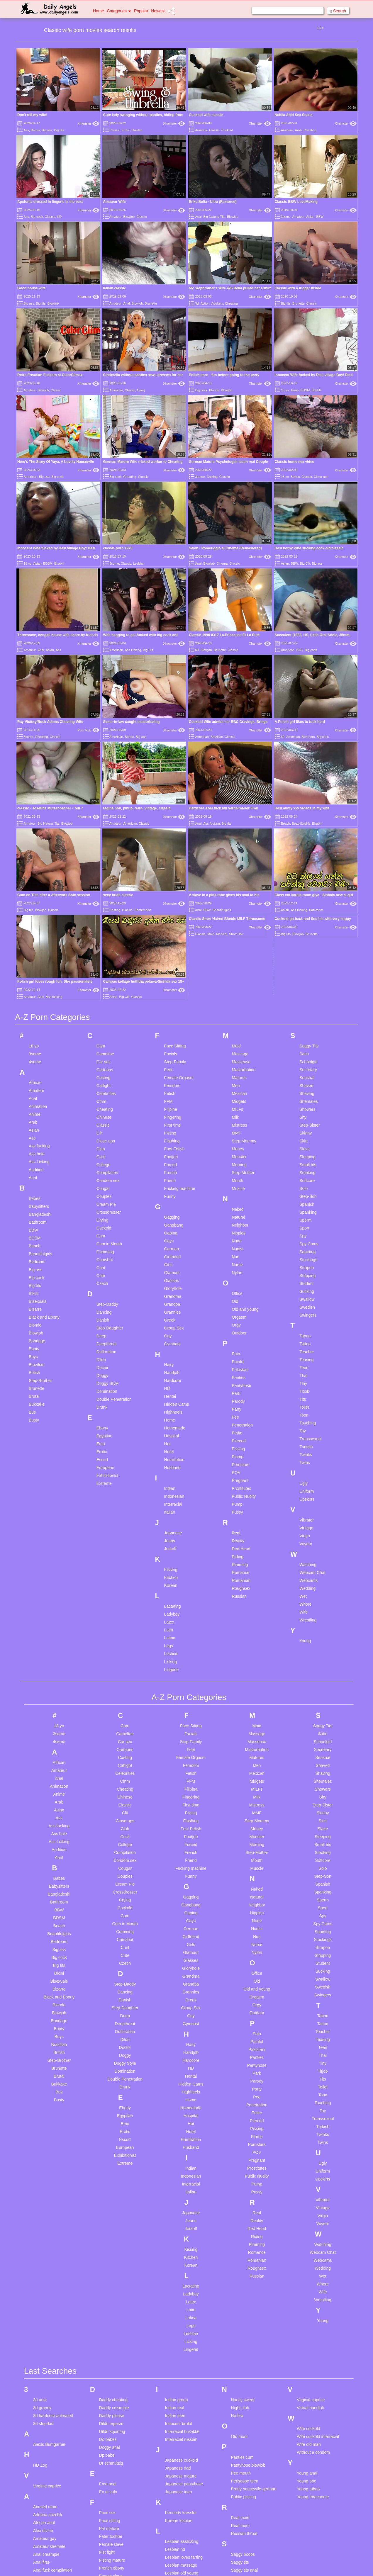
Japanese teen (178, 2318)
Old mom (239, 2263)
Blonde (214, 390)
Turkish (306, 1273)
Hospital (171, 1262)
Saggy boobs (243, 2381)
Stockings (308, 1086)
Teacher (306, 1178)
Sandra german (245, 2404)
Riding (237, 1383)
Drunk (101, 1233)
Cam (100, 872)
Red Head (241, 1375)
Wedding (307, 1414)
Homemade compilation (120, 2555)
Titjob (304, 1217)
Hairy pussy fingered (118, 2547)
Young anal (307, 2299)
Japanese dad (178, 2295)
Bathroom (38, 1048)
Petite (237, 1259)
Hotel (169, 1278)
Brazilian (217, 736)
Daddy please (111, 2242)
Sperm (305, 1046)
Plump (237, 1283)
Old (235, 1127)
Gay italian (108, 2455)
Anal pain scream (49, 2404)
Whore (305, 1430)
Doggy (102, 1202)
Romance (240, 1399)
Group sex (108, 2502)
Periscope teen (244, 2307)
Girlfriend (172, 1083)
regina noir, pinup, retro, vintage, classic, (137, 745)
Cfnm (101, 928)
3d (197, 303)
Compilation (107, 999)
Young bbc (306, 2307)
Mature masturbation (184, 2515)
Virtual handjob (310, 2234)
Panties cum (242, 2284)
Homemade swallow (117, 2563)
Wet (303, 1422)
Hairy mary (109, 2539)
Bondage (37, 1167)
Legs (168, 1472)
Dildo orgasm (111, 2250)
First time (172, 951)
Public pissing (243, 2323)
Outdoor (239, 1159)
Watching (307, 1391)
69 (197, 650)
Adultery (217, 303)
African (35, 909)
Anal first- (41, 2389)
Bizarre (35, 1135)
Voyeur (305, 1370)
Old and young (245, 1135)
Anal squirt (42, 2420)
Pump (237, 1330)
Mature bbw (175, 2484)
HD (59, 216)
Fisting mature (112, 2387)
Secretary (308, 896)
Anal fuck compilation (52, 2397)
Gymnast (172, 1170)
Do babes (108, 2266)
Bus (32, 1238)
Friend (170, 1007)
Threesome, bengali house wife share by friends (57, 635)
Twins (304, 1289)
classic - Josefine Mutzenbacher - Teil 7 (50, 808)
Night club (240, 2234)
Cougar (103, 1015)
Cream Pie (106, 1030)
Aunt (33, 1004)
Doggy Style (107, 1210)
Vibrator (306, 1346)
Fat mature (109, 2355)
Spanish (306, 1030)
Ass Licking (133, 650)
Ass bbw (41, 2484)
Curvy (141, 390)
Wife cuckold (308, 2255)
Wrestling (307, 1446)
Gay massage (111, 2463)
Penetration (242, 1251)
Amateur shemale (49, 2373)
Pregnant (240, 1307)
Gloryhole (173, 1115)
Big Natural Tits (215, 216)
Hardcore (172, 1207)
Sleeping (307, 983)
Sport (304, 1054)
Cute (100, 1102)
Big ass (47, 130)
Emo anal (107, 2310)
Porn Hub (88, 730)
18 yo (285, 390)
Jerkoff (170, 1375)
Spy (302, 1062)
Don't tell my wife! (32, 115)
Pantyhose (241, 1212)
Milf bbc (172, 2539)
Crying (102, 1046)
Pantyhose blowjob (248, 2292)
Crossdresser (108, 1038)
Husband (172, 1294)
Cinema (222, 563)
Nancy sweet (242, 2226)
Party (236, 1235)
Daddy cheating (113, 2226)
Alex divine (43, 2357)
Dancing (103, 1138)
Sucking (306, 1117)
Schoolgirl (308, 888)
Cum (100, 1062)
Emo (100, 1270)
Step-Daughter (109, 1154)
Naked (237, 1035)
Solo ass (239, 2468)
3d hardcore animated (53, 2242)
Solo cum (239, 2476)
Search (338, 11)
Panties (238, 1204)
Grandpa (172, 1130)
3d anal (40, 2226)
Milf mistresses (178, 2547)
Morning (239, 991)
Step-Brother (40, 1207)
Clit (99, 959)
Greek (169, 1146)
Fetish (169, 920)
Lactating (172, 1432)
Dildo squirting (112, 2258)
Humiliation (174, 1286)
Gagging (172, 1043)
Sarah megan (243, 2412)
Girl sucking (110, 2479)
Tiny (303, 1210)
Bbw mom (42, 2504)
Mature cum (176, 2499)
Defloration (106, 1178)
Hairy (169, 1191)
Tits (302, 1225)
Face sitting (109, 2347)
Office (237, 1120)
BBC (299, 650)
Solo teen (239, 2484)
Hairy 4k (106, 2523)
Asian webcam (46, 2476)
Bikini (33, 1120)
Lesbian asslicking (182, 2368)
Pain (236, 1180)
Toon (303, 1241)
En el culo (108, 2318)
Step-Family (175, 888)
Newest (158, 11)
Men (236, 912)
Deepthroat (106, 1170)
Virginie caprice (47, 2312)
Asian (310, 216)
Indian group (176, 2226)
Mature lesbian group (184, 2507)
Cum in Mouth (109, 1070)
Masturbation (243, 896)
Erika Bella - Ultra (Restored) (213, 202)
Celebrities (106, 920)
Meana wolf (175, 2531)
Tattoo (305, 1170)
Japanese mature (181, 2302)
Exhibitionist (107, 1302)
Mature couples (179, 2492)
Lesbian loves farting (184, 2384)
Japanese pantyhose (184, 2310)
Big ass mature (46, 2528)
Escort (102, 1286)
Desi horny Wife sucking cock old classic (309, 548)
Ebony (102, 1254)
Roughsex (241, 1414)
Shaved (306, 912)
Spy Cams (308, 1070)
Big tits (59, 130)
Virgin (304, 1362)
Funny (170, 1022)
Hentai (170, 1222)
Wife (303, 1438)
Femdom (172, 912)
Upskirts (306, 1325)
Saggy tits (240, 2389)
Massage (240, 880)
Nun (235, 1083)
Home (98, 11)
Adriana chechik (47, 2341)
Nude (236, 1067)
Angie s (40, 2428)
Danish (102, 1146)
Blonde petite (45, 2568)
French (170, 999)
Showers (307, 935)
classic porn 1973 (118, 548)
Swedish (307, 1133)
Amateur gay (44, 2365)
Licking (170, 1488)
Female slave (111, 2371)
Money (238, 975)
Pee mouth (241, 2299)
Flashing (172, 967)
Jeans (169, 1367)
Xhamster (88, 123)
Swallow (306, 1125)
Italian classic (114, 288)
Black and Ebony (44, 1143)
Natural (238, 1043)
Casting (212, 476)
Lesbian (139, 563)
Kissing (170, 1396)
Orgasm (239, 1143)
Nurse (237, 1091)
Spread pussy (243, 2492)
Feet (168, 896)
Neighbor (240, 1051)
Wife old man (309, 2271)
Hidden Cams (176, 1230)
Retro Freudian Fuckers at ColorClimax (50, 375)
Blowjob (129, 216)
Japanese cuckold (181, 2287)
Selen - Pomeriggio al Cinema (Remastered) (225, 548)
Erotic (125, 130)
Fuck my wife (111, 2418)
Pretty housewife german (253, 2315)
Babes (35, 130)
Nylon (237, 1099)
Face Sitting (175, 872)
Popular (141, 11)
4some (35, 888)
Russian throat (244, 2360)
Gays (169, 1067)
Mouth (237, 1007)
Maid (236, 872)
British (34, 1199)
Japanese (173, 1359)
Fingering (172, 943)
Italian (169, 1338)
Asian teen (42, 2468)
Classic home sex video (294, 462)
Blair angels (44, 2560)
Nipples (238, 1059)
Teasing (306, 1186)
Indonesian (174, 1322)
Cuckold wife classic (206, 115)
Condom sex (108, 1007)
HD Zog (40, 2292)
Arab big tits (44, 2436)
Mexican (239, 920)
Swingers (307, 1141)
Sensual (306, 904)
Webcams (308, 1407)
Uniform (306, 1317)
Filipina (170, 935)
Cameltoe (105, 880)
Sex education (244, 2420)
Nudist (237, 1075)
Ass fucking (39, 972)
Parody (238, 1227)
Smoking (307, 999)
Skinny (305, 959)
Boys (33, 1183)
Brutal (34, 1222)
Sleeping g (240, 2452)
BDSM (305, 390)
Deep (101, 1162)
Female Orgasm (179, 904)
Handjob (171, 1199)
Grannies (172, 1138)
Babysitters (39, 1032)
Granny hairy (111, 2494)
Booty (34, 1175)
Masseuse (241, 888)
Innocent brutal (178, 2250)
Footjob (171, 983)
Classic (114, 130)
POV (236, 1299)
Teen (303, 1194)
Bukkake (37, 1230)
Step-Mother (243, 999)
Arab (298, 130)
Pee (235, 1243)
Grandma (172, 1122)
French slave (111, 2402)
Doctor (102, 1194)
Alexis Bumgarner (49, 2271)
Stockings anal (244, 2515)
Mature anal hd (178, 2476)
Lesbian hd (175, 2376)
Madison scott (177, 2468)
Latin (168, 1456)
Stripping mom (244, 2523)
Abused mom (45, 2333)
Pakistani (240, 1196)
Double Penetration (114, 1225)
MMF (236, 959)
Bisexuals (37, 1127)
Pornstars (240, 1291)
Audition (36, 996)
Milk (235, 943)
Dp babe (107, 2282)
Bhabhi (317, 390)
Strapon (306, 1094)
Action (205, 303)
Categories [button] (119, 11)
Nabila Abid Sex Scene (294, 115)
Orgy (236, 1151)
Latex (169, 1448)
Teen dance (241, 2568)
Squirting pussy (245, 2507)
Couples (103, 1022)
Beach (34, 1072)
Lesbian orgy (177, 2407)
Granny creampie (114, 2487)
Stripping (307, 1102)
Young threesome (313, 2323)
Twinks (305, 1281)
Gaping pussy (111, 2447)
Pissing (238, 1275)
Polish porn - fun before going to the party (224, 375)
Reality (238, 1367)
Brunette (151, 303)
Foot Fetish (174, 975)
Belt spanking (45, 2520)
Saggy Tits (308, 872)
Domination (106, 1217)
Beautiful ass (45, 2512)
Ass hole (37, 980)
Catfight (103, 912)
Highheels (173, 1238)
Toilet (304, 1233)
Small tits (307, 991)
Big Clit (305, 563)
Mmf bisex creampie (183, 2555)
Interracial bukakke (182, 2258)
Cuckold (227, 130)
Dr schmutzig (111, 2290)
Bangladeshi (40, 1040)
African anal (44, 2349)
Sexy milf (239, 2428)
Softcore (307, 1007)
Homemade (174, 1254)
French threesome (116, 2410)
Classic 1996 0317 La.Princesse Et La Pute (224, 635)
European (105, 1294)
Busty (34, 1246)
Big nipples (43, 2544)
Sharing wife (242, 2436)
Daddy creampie (114, 2234)
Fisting (170, 959)
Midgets (239, 928)
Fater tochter (110, 2363)
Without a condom (313, 2279)
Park (236, 1219)
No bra (237, 2242)
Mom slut (173, 2563)
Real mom (240, 2352)
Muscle (238, 1015)
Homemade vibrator (117, 2571)
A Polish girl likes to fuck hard (300, 722)
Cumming (105, 1078)
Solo (303, 1015)
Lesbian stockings (181, 2415)
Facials (170, 880)
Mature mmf (176, 2523)
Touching (307, 1249)
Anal (198, 216)
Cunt (100, 1094)
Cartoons (104, 896)
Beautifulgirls (40, 1080)
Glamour (172, 1099)
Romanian (241, 1407)
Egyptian (104, 1262)
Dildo (101, 1186)
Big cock (37, 216)
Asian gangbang (48, 2452)
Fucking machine (179, 1015)
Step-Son (307, 1022)
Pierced (238, 1267)
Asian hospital (46, 2460)
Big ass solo (44, 2536)
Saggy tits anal (244, 2397)
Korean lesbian (178, 2347)
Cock (101, 983)
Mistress (239, 951)
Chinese (103, 943)
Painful (238, 1188)
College (103, 991)
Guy (168, 1162)
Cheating (310, 130)
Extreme (104, 1309)
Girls (168, 1091)
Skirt (303, 967)
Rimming (240, 1391)
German (171, 1075)
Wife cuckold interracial (318, 2263)
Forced (170, 991)
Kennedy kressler (181, 2339)
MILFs (237, 935)
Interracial (173, 1330)
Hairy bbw (108, 2531)
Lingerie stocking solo (185, 2439)
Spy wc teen (242, 2499)
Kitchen (171, 1404)
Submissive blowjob (249, 2531)
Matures (239, 904)
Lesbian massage (181, 2392)
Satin (304, 880)
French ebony (111, 2394)
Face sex (107, 2339)
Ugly (303, 1309)
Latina (169, 1464)
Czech (102, 1110)
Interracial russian (181, 2266)
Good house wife (31, 288)
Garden (137, 130)
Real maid (240, 2344)
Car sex (103, 888)
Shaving (306, 920)
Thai (303, 1202)
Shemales (308, 928)
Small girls (240, 2460)
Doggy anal (109, 2274)
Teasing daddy (244, 2560)
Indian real (174, 2234)
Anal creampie (46, 2381)
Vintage (306, 1354)
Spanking (307, 1038)
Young (305, 1467)
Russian (239, 1422)
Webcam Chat (312, 1399)
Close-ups (321, 476)
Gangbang (173, 1051)
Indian (169, 1314)
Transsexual (310, 1265)
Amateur (201, 130)
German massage (115, 2471)
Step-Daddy (107, 1130)
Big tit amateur (46, 2552)
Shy (302, 943)
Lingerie (171, 1496)
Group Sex (174, 1154)
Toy (302, 1257)
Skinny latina (242, 2444)
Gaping (170, 1059)
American (116, 390)
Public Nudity (244, 1322)
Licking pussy (177, 2431)
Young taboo (308, 2315)
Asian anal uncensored (54, 2444)
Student (306, 1110)
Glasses (171, 1107)
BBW (319, 216)
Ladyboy (172, 1440)
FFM (168, 928)
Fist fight (107, 2379)
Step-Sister (309, 951)
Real (236, 1359)
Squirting (307, 1078)
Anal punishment (48, 2412)
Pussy (237, 1338)
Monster (239, 983)
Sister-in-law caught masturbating (131, 722)
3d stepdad (43, 2250)
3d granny (42, 2234)
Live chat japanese (182, 2447)
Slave (304, 975)
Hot (167, 1270)
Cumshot (104, 1086)
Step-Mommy (244, 967)
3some (286, 216)
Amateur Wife (114, 202)
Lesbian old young (182, 2399)
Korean (170, 1412)
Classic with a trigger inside (298, 288)
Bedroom (308, 736)
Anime (34, 940)
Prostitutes (241, 1314)
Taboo (305, 1162)
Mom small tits (178, 2571)
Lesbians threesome (183, 2423)
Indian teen (175, 2242)
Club (100, 975)
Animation (38, 932)
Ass (26, 130)
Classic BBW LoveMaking (296, 202)
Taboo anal (241, 2552)
